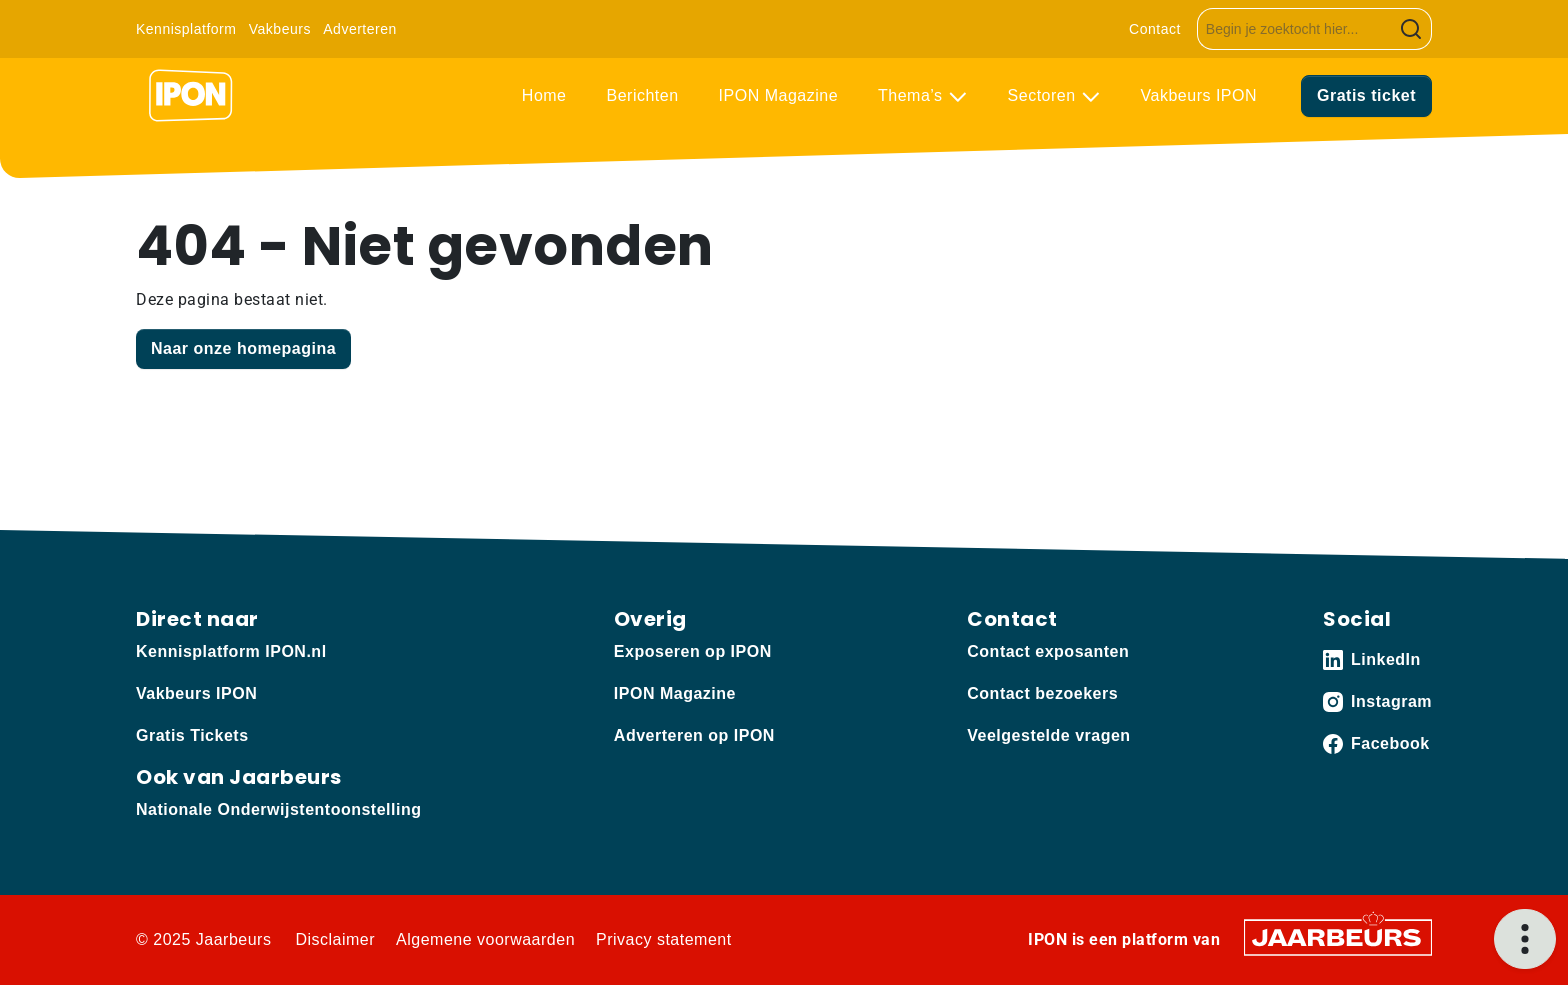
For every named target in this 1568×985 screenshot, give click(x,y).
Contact (1155, 29)
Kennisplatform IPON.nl (231, 651)
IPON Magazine (778, 95)
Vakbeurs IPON (1199, 95)
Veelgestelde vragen (1048, 735)
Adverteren (359, 29)
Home (544, 95)
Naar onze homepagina (243, 348)
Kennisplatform (186, 29)
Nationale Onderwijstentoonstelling (278, 809)
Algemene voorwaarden (485, 939)
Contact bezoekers (1042, 693)
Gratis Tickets (192, 735)
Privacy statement (664, 939)
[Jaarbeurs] (1338, 936)
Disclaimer (335, 939)
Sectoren (1044, 95)
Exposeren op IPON (693, 651)
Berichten (643, 95)
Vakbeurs (280, 29)
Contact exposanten (1048, 651)
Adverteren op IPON (694, 735)
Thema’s (913, 95)
